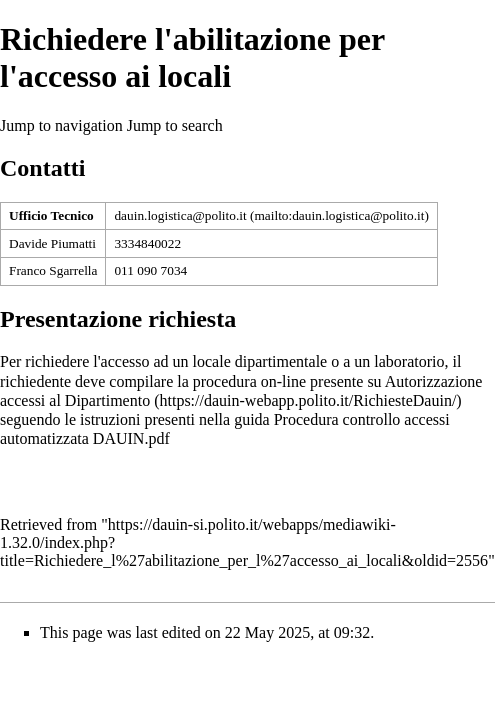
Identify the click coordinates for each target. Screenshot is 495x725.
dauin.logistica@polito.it (180, 215)
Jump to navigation (61, 125)
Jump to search (175, 125)
